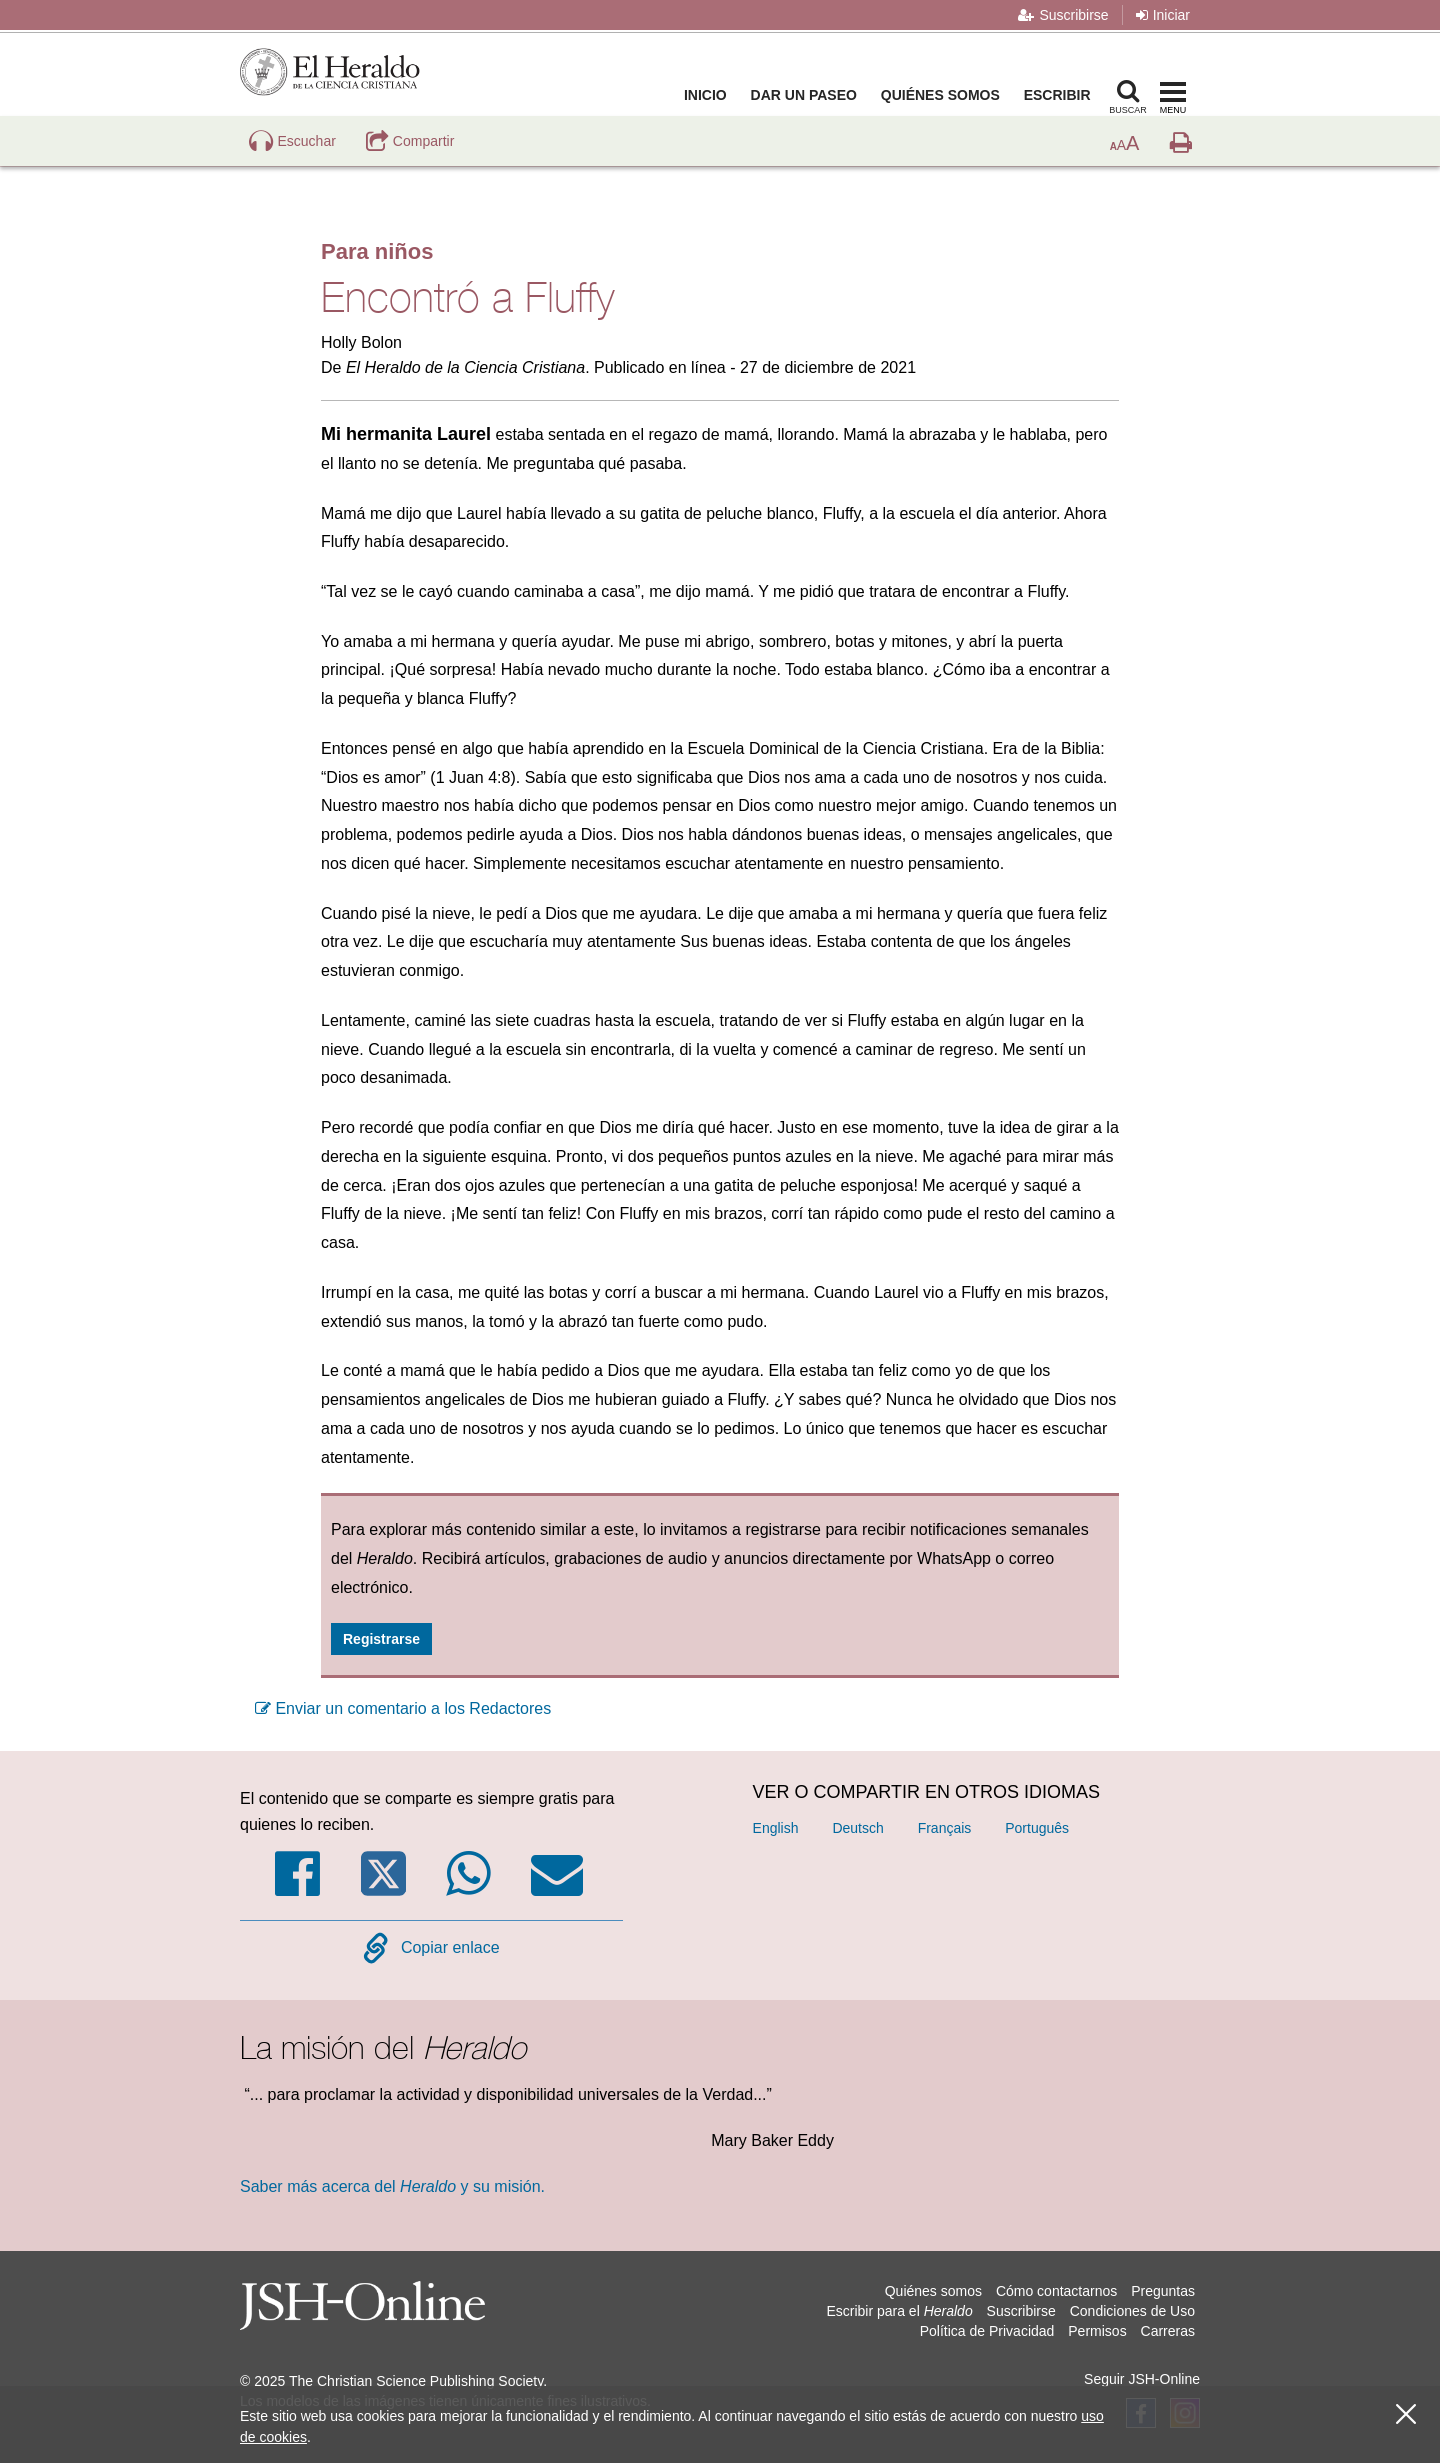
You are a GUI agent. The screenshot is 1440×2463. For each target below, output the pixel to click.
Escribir (1061, 95)
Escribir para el (899, 2311)
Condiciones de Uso (1132, 2311)
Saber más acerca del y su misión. (392, 2186)
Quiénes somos (944, 95)
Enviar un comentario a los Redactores (403, 1708)
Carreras (1168, 2331)
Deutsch (857, 1828)
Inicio (709, 95)
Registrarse (381, 1639)
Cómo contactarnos (1056, 2291)
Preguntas (1163, 2291)
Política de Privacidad (987, 2331)
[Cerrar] (1406, 2414)
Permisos (1097, 2331)
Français (945, 1828)
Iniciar (1163, 15)
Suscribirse (1063, 15)
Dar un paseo (808, 95)
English (776, 1828)
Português (1037, 1828)
